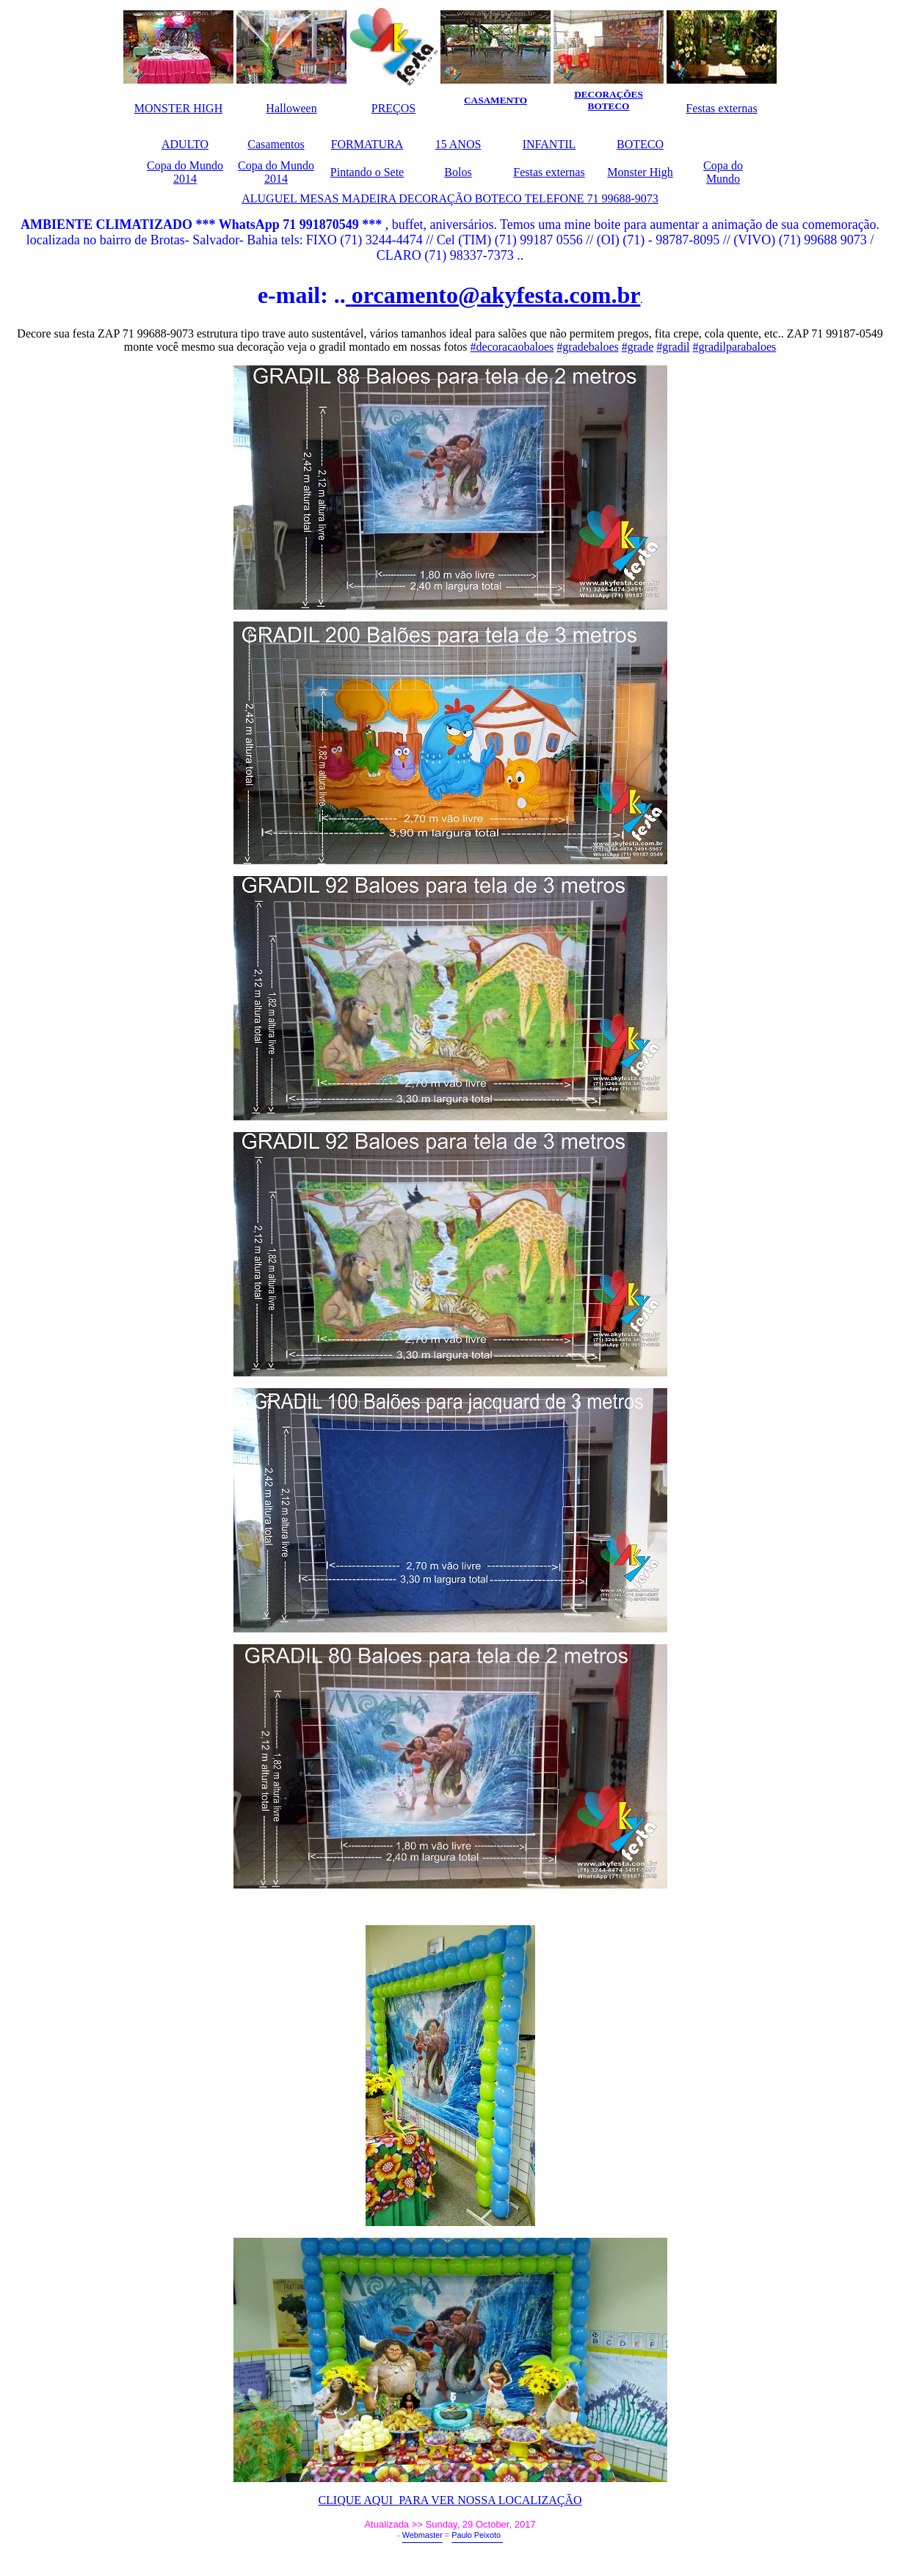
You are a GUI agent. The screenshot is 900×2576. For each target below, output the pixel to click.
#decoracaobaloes (512, 346)
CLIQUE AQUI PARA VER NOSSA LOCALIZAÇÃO (449, 2500)
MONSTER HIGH (178, 108)
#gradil (672, 346)
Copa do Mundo (723, 172)
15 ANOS (458, 144)
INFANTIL (549, 144)
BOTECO (640, 144)
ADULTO (185, 144)
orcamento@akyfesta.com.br (493, 295)
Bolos (457, 172)
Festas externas (721, 108)
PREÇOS (393, 108)
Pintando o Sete (367, 172)
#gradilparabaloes (735, 346)
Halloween (291, 108)
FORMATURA (367, 144)
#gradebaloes (587, 346)
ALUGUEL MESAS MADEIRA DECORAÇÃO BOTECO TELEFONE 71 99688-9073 (450, 198)
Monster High (639, 172)
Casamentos (275, 144)
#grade (638, 346)
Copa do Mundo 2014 (185, 172)
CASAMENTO (495, 100)
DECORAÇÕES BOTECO (608, 100)
